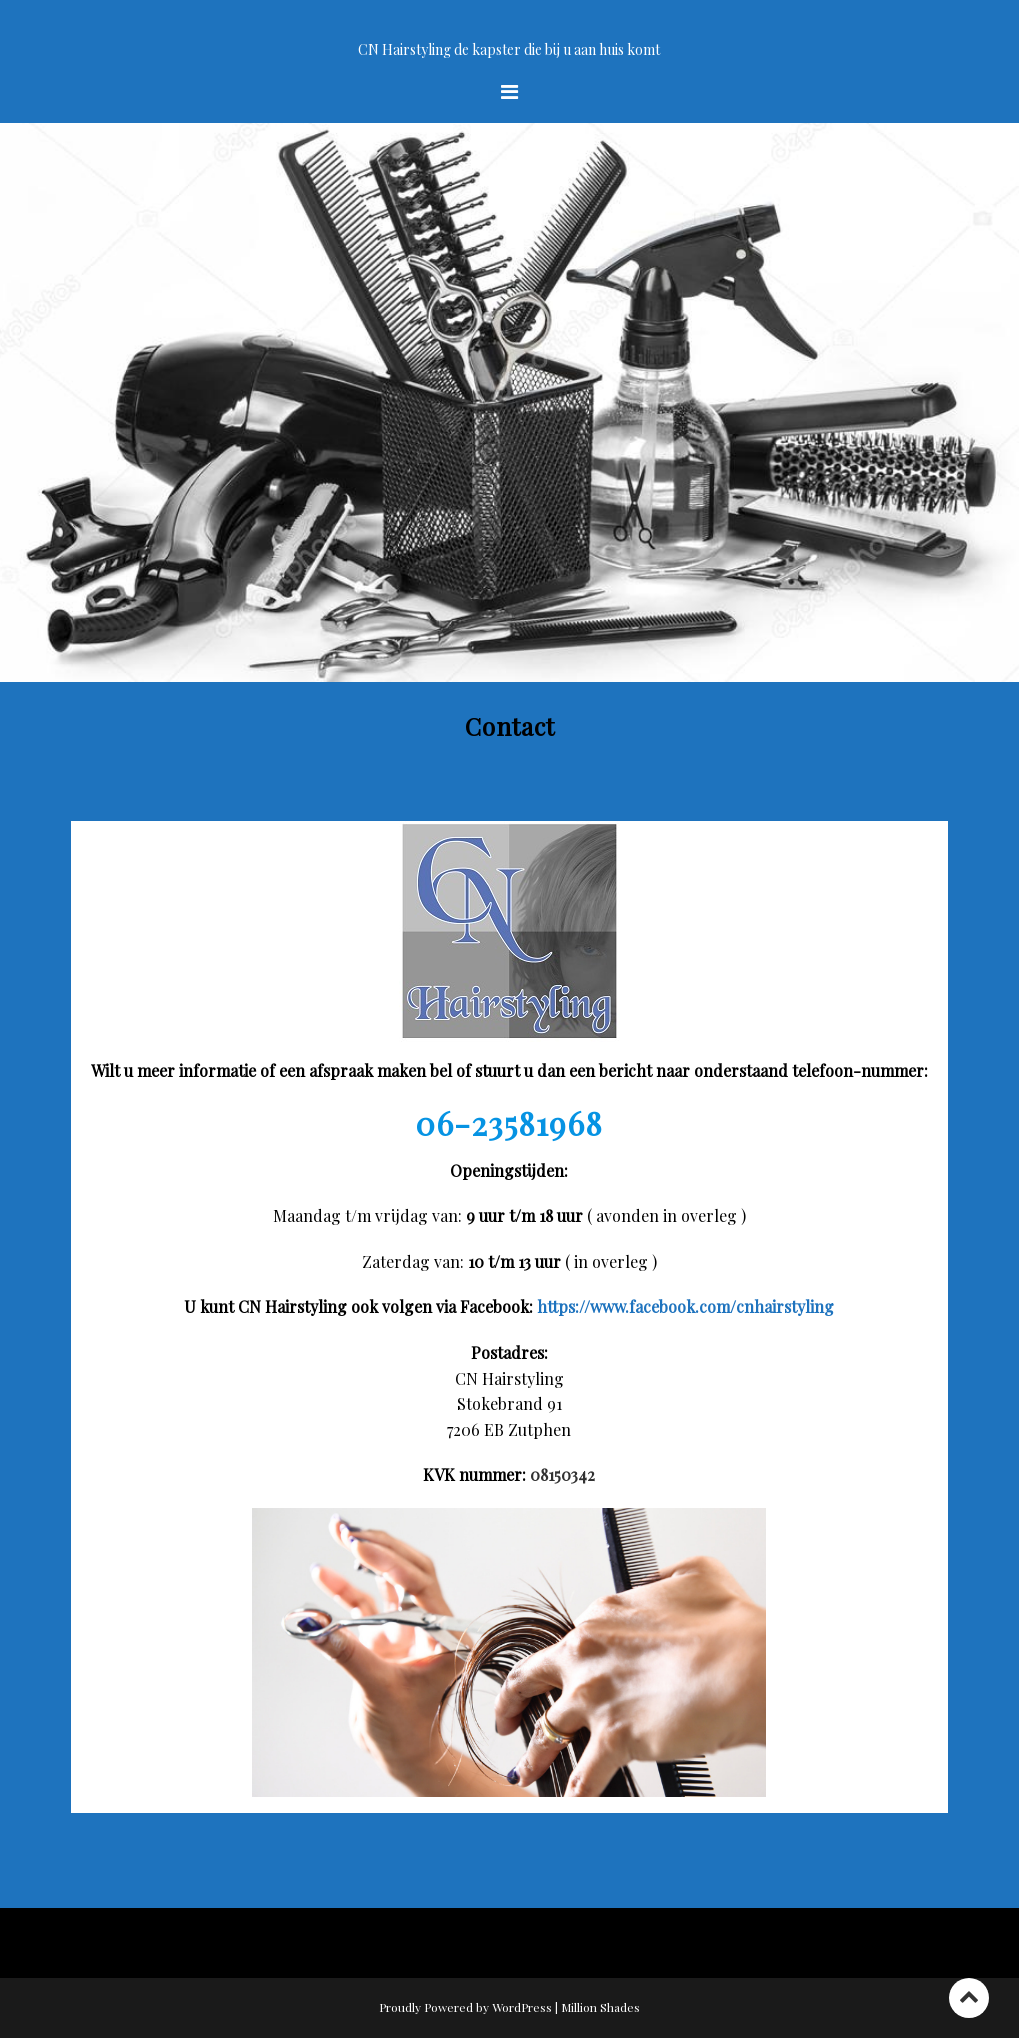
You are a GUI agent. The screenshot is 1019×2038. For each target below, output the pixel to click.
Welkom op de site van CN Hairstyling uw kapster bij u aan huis (509, 27)
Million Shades (600, 2007)
